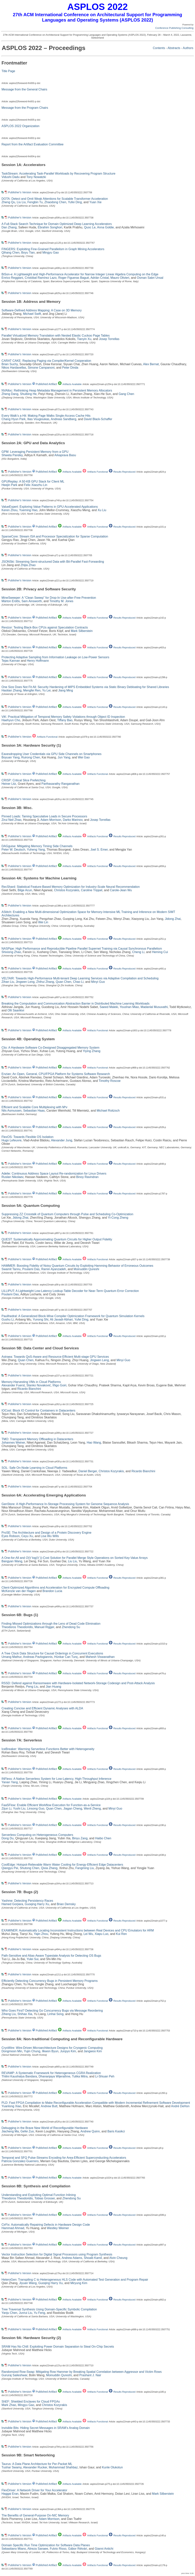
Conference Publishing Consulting (174, 28)
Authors (188, 48)
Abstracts (174, 48)
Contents (159, 48)
